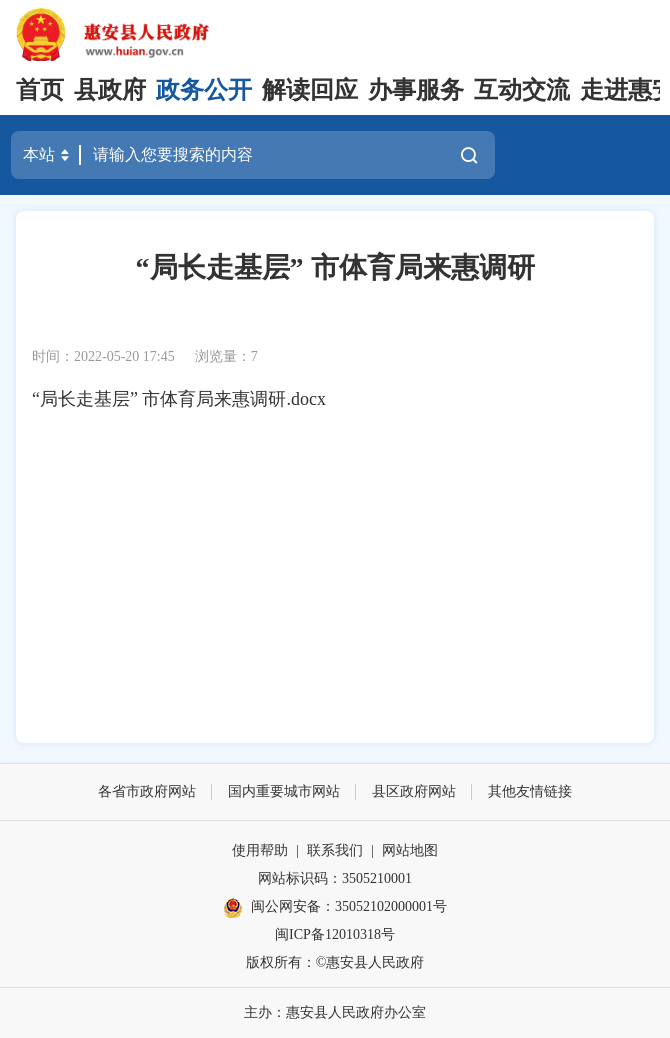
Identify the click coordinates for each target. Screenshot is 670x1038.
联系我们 (335, 850)
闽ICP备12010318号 (335, 934)
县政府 (110, 90)
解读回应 (310, 90)
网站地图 (410, 850)
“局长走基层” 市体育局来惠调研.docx (179, 399)
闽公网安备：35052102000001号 (335, 908)
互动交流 (522, 90)
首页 (40, 90)
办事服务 (416, 90)
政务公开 (204, 90)
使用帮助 (260, 850)
